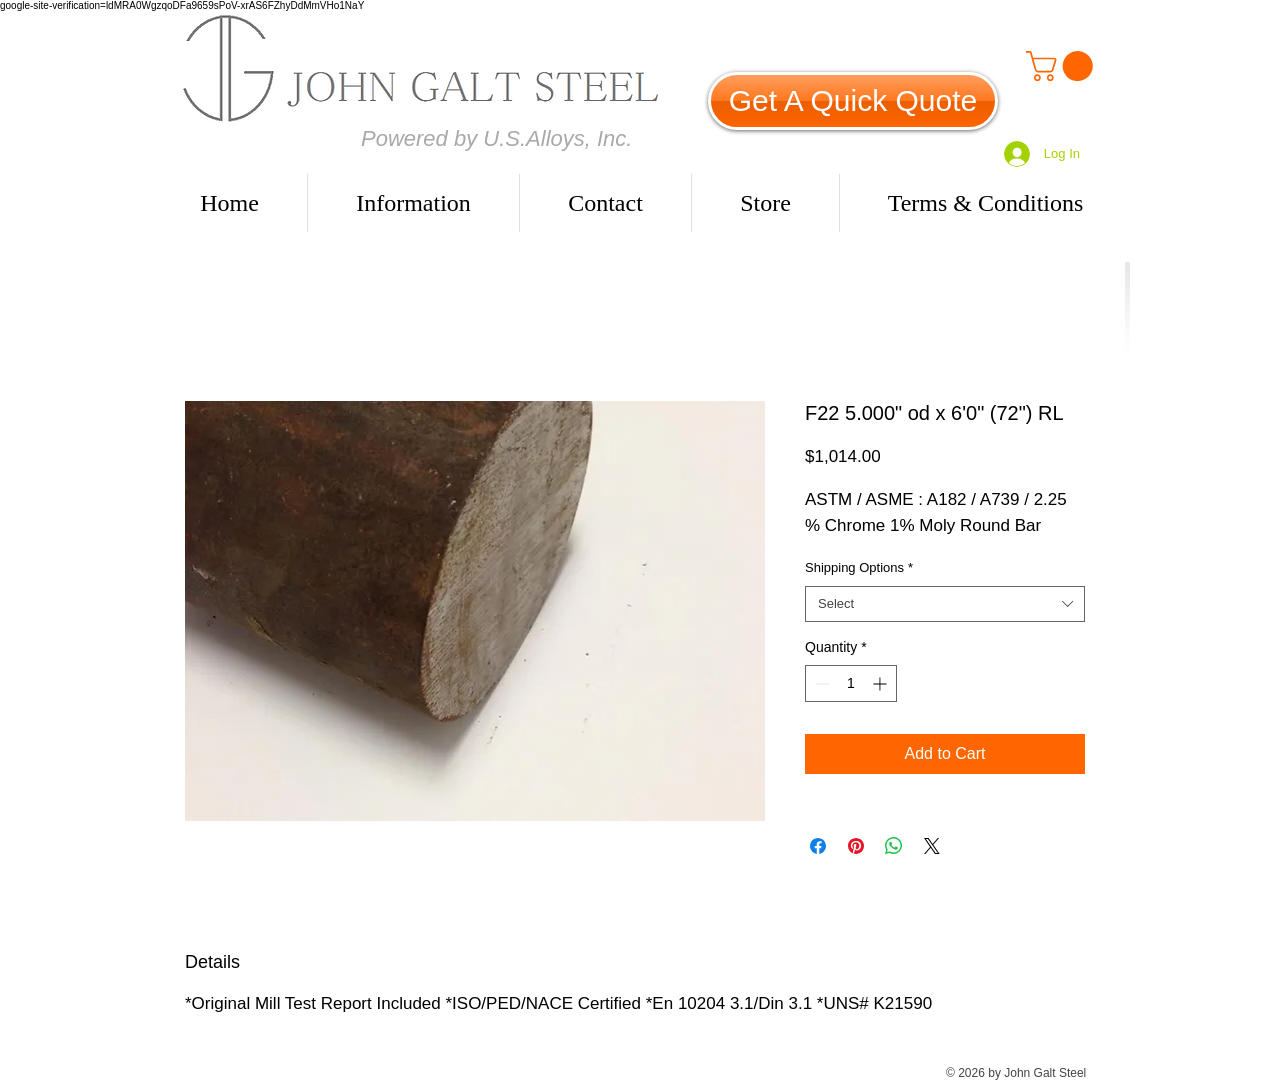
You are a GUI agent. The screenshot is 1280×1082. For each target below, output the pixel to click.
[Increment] (881, 683)
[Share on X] (932, 846)
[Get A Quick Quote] (853, 101)
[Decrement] (820, 683)
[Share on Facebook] (818, 846)
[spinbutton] (851, 683)
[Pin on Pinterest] (856, 846)
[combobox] (945, 604)
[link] (1063, 66)
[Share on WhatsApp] (894, 846)
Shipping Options (859, 567)
